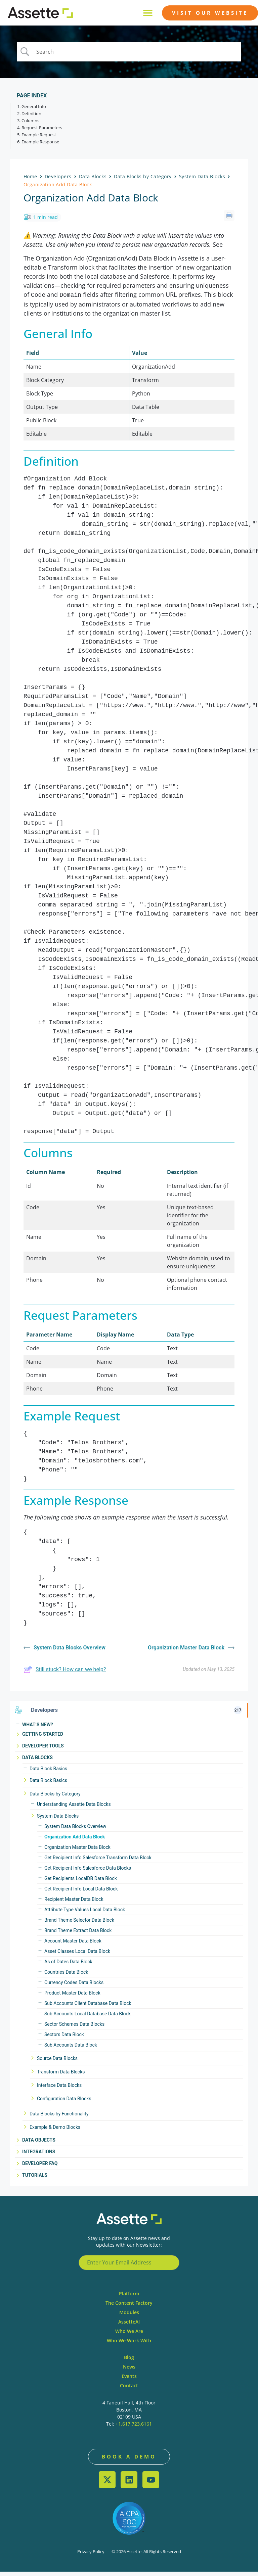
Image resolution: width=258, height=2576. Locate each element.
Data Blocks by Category (55, 1798)
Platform (129, 2298)
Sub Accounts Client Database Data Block (87, 2007)
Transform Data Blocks (61, 2076)
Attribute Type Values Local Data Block (84, 1914)
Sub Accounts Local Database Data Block (87, 2018)
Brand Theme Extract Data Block (78, 1934)
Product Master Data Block (72, 1997)
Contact (129, 2390)
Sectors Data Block (64, 2039)
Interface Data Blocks (59, 2089)
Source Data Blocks (57, 2062)
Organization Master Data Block (77, 1851)
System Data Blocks (58, 1820)
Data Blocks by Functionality (59, 2118)
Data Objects (38, 2144)
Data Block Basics (48, 1773)
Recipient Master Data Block (73, 1903)
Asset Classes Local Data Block (77, 1955)
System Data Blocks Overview (75, 1830)
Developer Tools (43, 1750)
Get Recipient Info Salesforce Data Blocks (87, 1872)
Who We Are (129, 2335)
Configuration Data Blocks (64, 2103)
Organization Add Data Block (74, 1841)
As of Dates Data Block (68, 1966)
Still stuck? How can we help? (65, 1674)
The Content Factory (129, 2307)
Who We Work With (129, 2345)
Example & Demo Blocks (55, 2131)
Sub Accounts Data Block (70, 2049)
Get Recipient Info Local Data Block (81, 1893)
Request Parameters (42, 133)
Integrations (38, 2156)
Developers (58, 182)
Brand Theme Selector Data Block (79, 1924)
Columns (30, 126)
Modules (129, 2316)
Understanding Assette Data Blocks (74, 1808)
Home (30, 182)
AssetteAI (129, 2326)
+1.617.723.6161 (134, 2428)
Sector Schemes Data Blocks (74, 2028)
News (129, 2371)
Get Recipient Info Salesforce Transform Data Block (98, 1862)
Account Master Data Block (72, 1945)
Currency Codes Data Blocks (73, 1986)
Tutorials (34, 2179)
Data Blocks (37, 1762)
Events (129, 2380)
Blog (129, 2361)
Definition (31, 119)
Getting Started (42, 1738)
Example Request (39, 140)
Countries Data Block (66, 1976)
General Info (34, 112)
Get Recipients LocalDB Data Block (80, 1882)
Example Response (40, 147)
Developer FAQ (40, 2167)
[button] (147, 12)
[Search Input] (137, 54)
